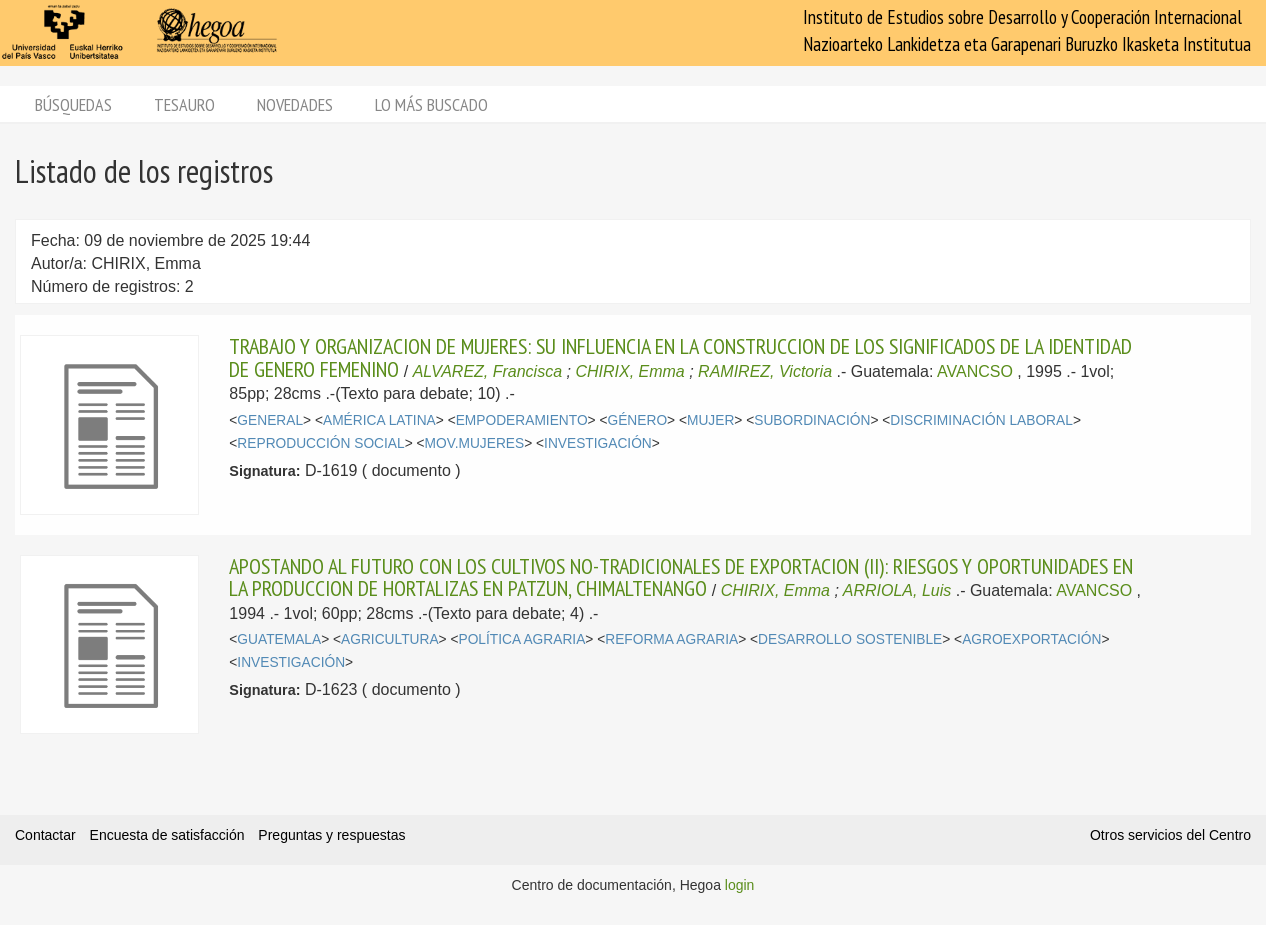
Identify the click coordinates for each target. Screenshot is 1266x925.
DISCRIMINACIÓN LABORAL (981, 420)
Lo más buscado (431, 104)
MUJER (710, 420)
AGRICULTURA (390, 639)
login (740, 885)
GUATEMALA (279, 639)
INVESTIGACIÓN (598, 443)
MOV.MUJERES (475, 443)
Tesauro (184, 104)
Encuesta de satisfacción (167, 835)
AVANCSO (975, 371)
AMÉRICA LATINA (379, 420)
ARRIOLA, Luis (897, 590)
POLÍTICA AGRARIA (521, 639)
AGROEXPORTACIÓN (1031, 639)
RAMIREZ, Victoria (765, 371)
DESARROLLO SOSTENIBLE (850, 639)
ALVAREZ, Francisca (487, 371)
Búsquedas (73, 104)
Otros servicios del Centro (1170, 835)
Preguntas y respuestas (331, 835)
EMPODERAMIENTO (522, 420)
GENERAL (270, 420)
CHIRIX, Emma (629, 371)
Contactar (45, 835)
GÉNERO (638, 420)
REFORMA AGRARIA (671, 639)
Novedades (295, 104)
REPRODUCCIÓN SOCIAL (320, 443)
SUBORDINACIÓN (812, 420)
